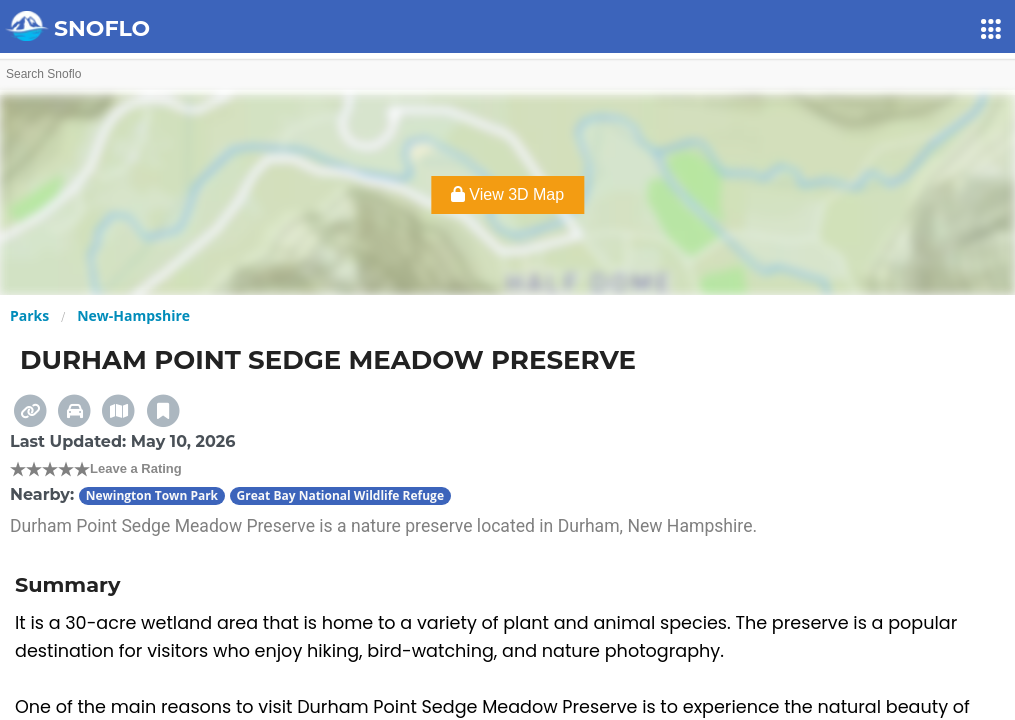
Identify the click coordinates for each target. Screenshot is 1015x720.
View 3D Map (507, 194)
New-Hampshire (133, 315)
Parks (29, 315)
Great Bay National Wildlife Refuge (340, 495)
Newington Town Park (152, 495)
